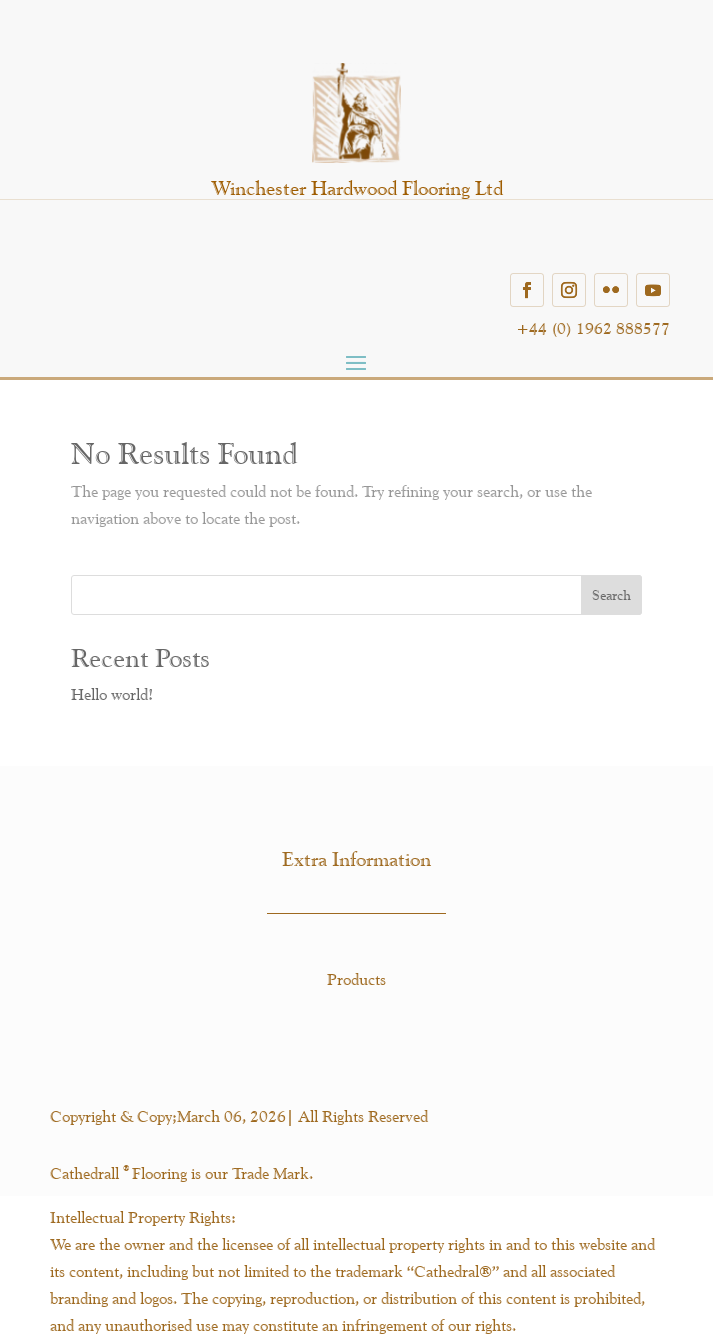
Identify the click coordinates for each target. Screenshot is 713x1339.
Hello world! (112, 694)
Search (611, 595)
